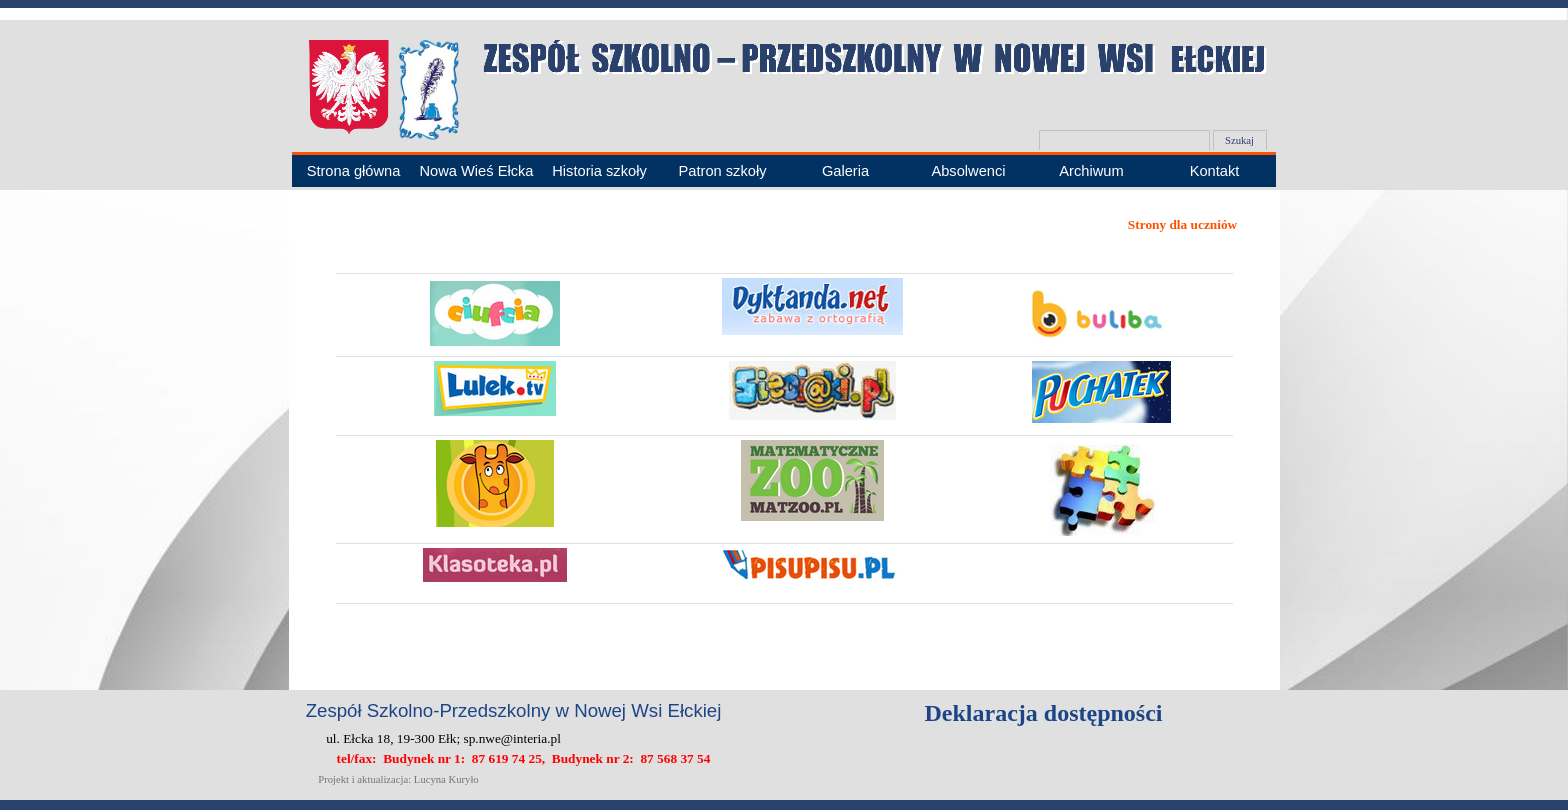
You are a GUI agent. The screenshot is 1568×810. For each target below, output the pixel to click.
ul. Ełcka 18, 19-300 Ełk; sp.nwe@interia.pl (443, 738)
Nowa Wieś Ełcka (476, 171)
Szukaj (1239, 140)
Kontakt (1215, 171)
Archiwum (1091, 171)
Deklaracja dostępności (1044, 713)
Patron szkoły (723, 171)
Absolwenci (968, 171)
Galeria (845, 171)
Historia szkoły (599, 171)
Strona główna (354, 171)
